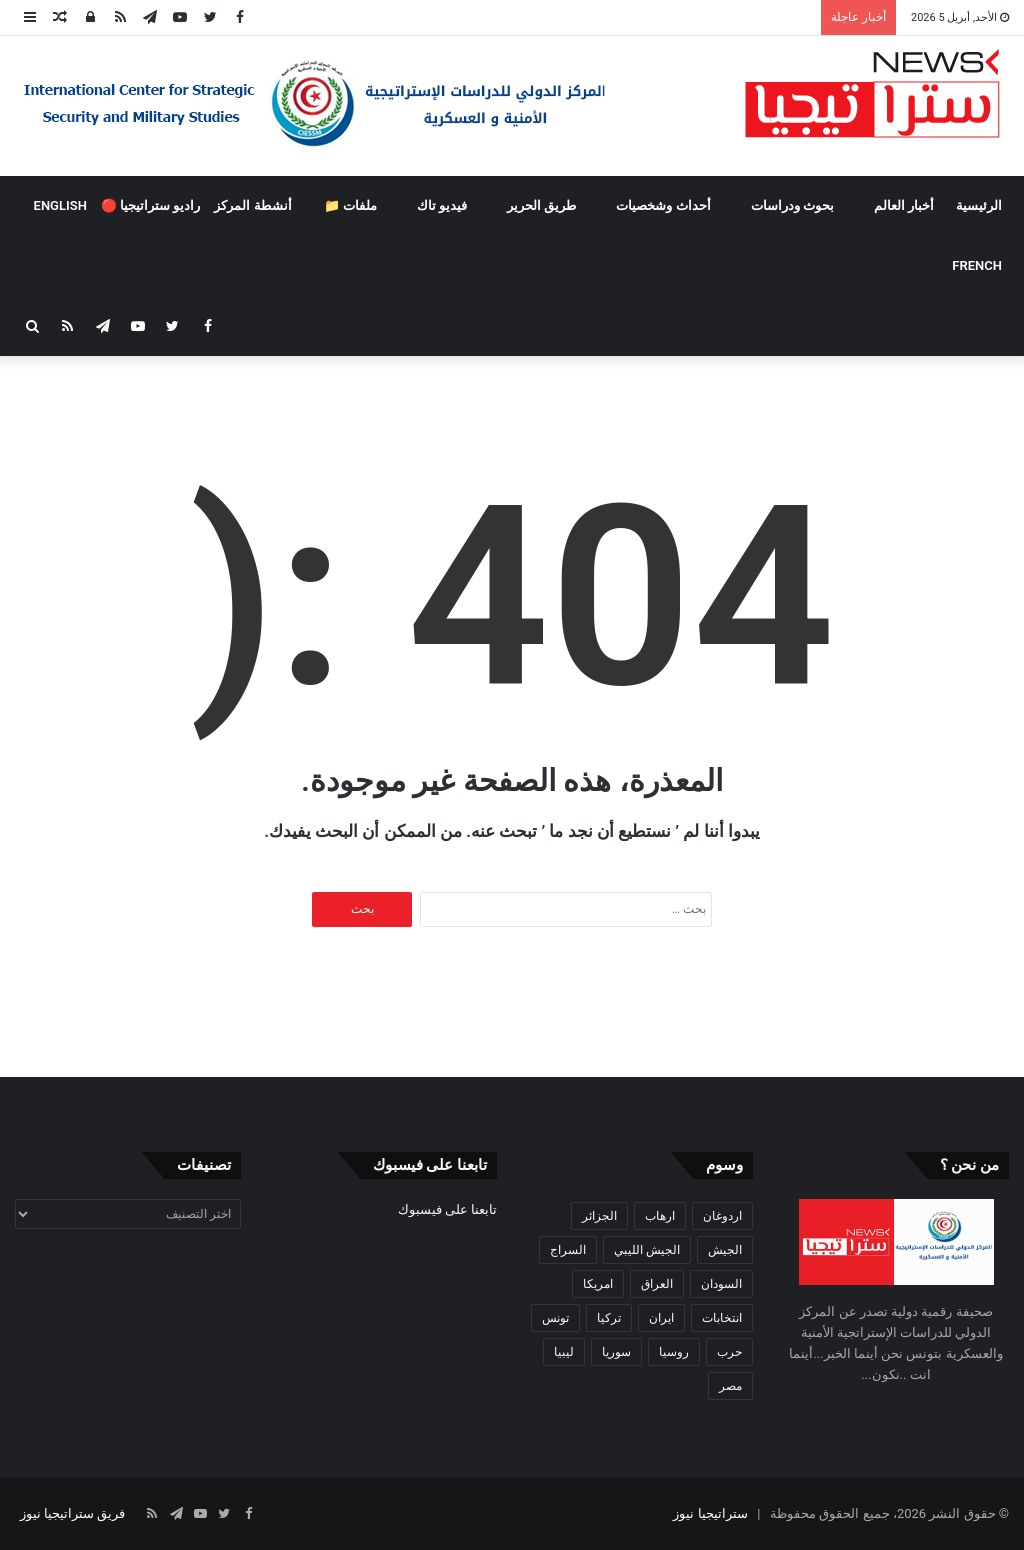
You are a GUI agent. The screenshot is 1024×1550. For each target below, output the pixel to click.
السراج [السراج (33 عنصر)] (568, 1250)
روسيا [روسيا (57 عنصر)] (674, 1352)
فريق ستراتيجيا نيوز (72, 1513)
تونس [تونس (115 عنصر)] (555, 1318)
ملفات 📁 (350, 205)
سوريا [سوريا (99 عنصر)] (616, 1352)
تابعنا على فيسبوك (447, 1209)
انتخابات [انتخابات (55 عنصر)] (722, 1318)
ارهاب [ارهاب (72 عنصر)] (660, 1216)
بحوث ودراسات (792, 205)
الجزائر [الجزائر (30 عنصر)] (599, 1216)
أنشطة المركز (252, 205)
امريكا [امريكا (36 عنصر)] (598, 1284)
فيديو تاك (442, 205)
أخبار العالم (904, 205)
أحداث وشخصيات (663, 205)
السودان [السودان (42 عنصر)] (721, 1284)
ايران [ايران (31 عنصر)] (661, 1318)
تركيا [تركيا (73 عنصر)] (609, 1318)
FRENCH (977, 265)
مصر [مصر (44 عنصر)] (730, 1386)
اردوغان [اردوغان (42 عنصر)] (722, 1216)
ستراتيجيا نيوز (710, 1513)
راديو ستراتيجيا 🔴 (150, 205)
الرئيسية (979, 205)
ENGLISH (60, 205)
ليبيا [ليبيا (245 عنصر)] (564, 1352)
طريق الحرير (541, 205)
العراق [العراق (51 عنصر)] (657, 1284)
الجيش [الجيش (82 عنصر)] (725, 1250)
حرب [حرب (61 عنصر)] (729, 1352)
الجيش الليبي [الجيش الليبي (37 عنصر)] (647, 1250)
